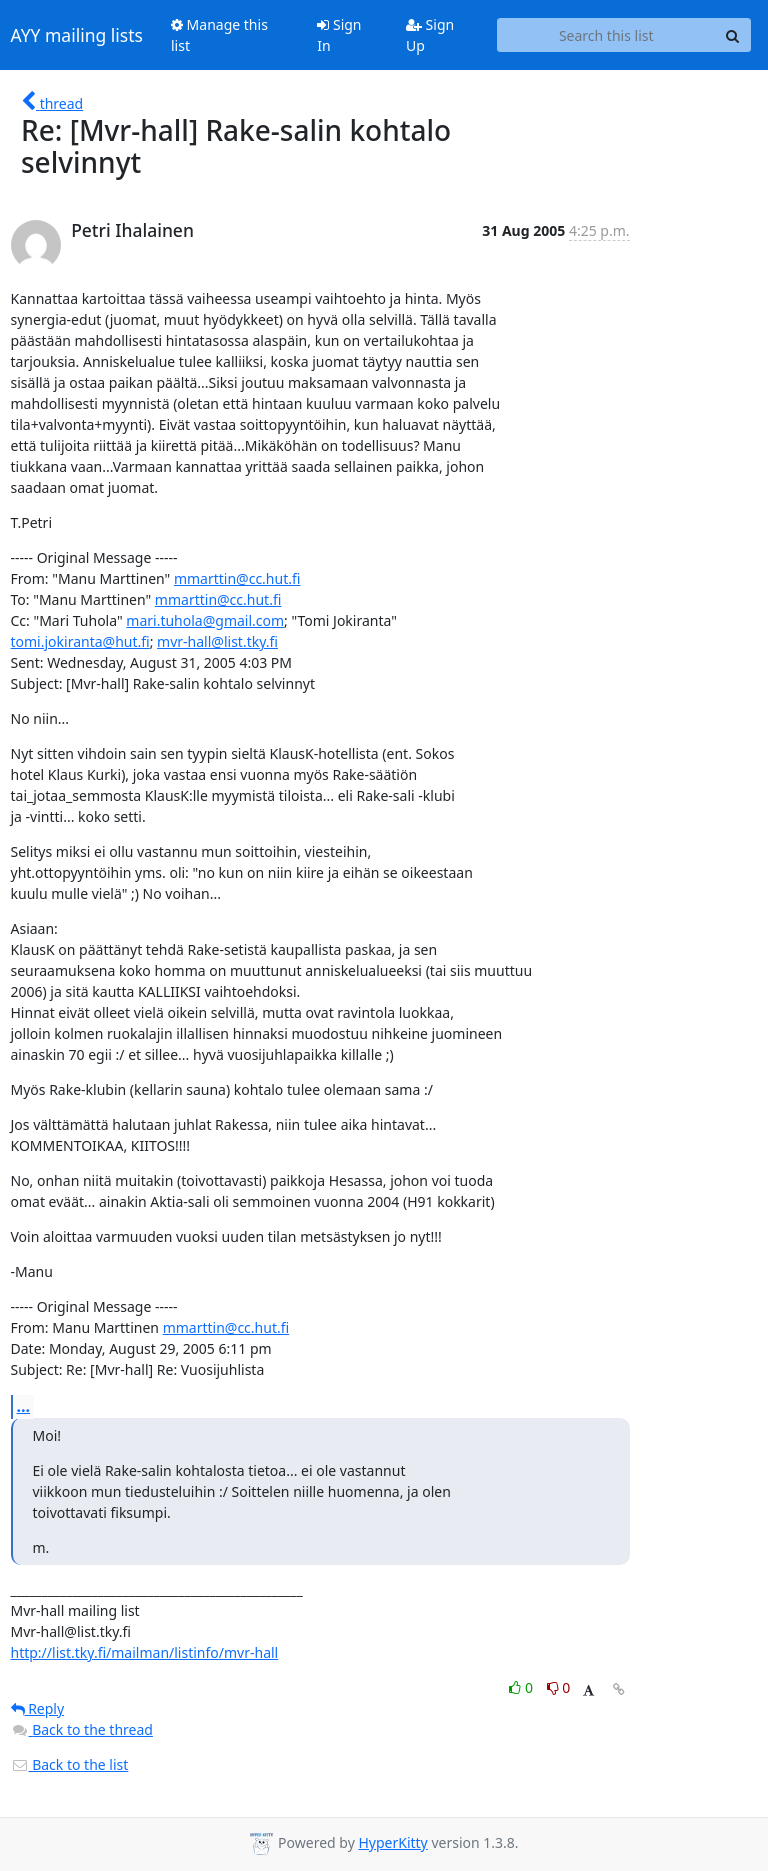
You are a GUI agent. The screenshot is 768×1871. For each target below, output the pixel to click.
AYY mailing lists (77, 35)
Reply (38, 1708)
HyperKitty (392, 1842)
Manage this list (219, 35)
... (24, 1406)
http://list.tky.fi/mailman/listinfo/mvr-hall (145, 1652)
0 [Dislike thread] (559, 1687)
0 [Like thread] (522, 1687)
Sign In (339, 35)
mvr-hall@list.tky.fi (217, 641)
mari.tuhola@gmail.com (205, 620)
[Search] (733, 35)
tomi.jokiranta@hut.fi (80, 641)
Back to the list (70, 1764)
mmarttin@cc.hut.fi (237, 578)
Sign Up (430, 35)
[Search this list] (606, 35)
